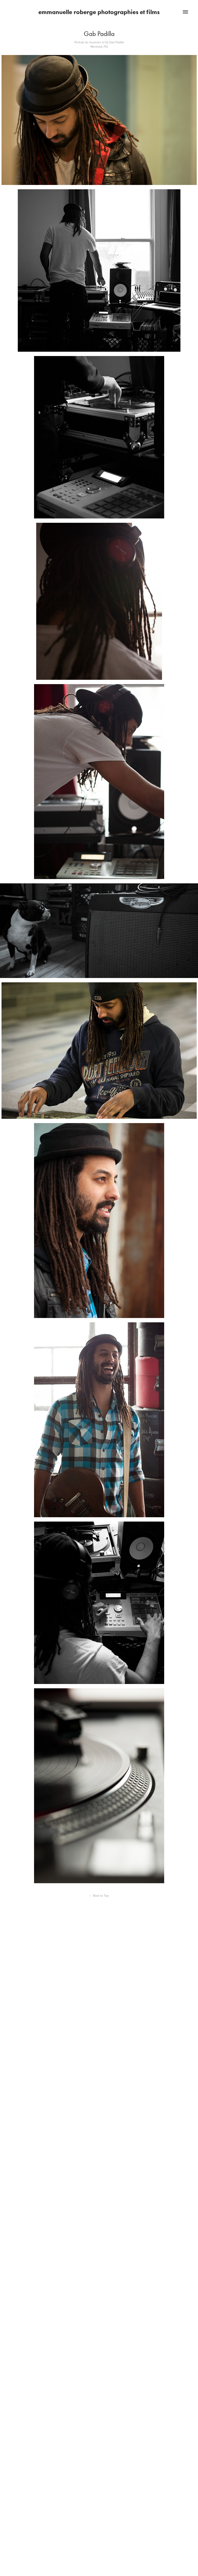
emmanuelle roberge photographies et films (99, 12)
